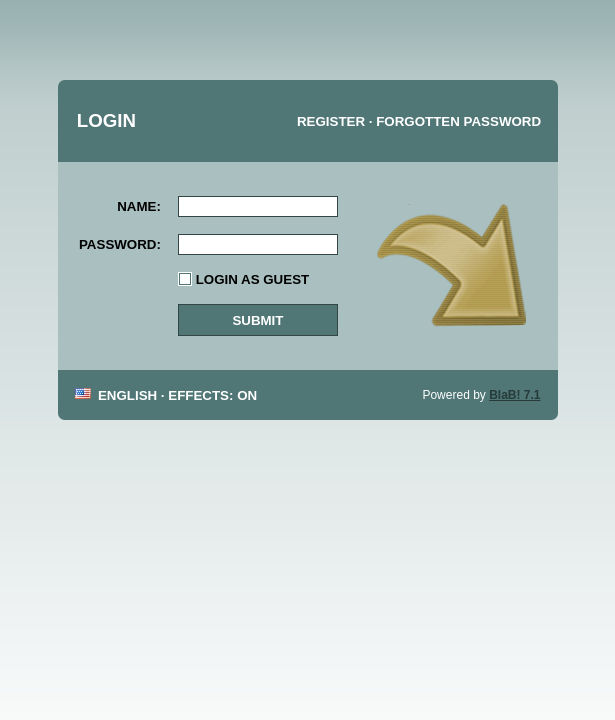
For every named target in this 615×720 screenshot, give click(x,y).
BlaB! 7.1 (514, 395)
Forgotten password (458, 121)
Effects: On (212, 395)
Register (331, 121)
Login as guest (253, 279)
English (124, 395)
